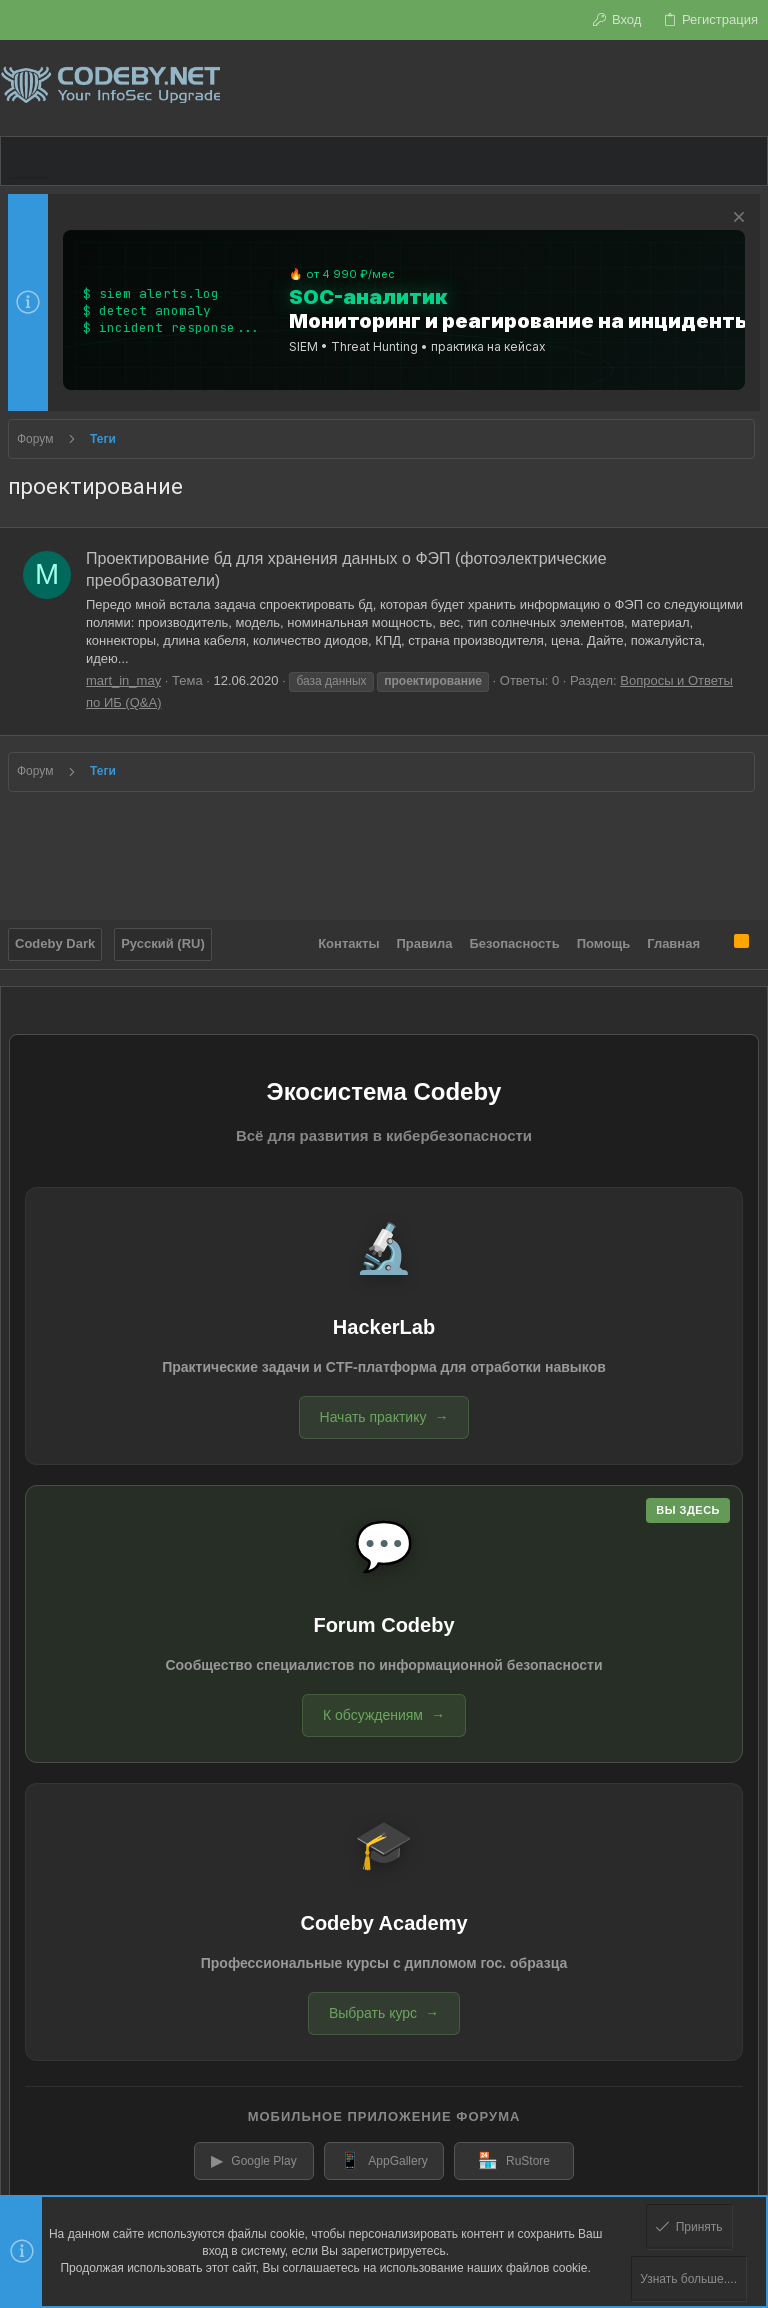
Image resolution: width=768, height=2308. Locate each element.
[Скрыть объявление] (736, 219)
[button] (29, 161)
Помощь (603, 943)
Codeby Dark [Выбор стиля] (55, 943)
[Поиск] (752, 88)
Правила (425, 943)
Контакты (348, 943)
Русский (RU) (163, 943)
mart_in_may (123, 680)
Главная (673, 943)
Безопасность (515, 943)
